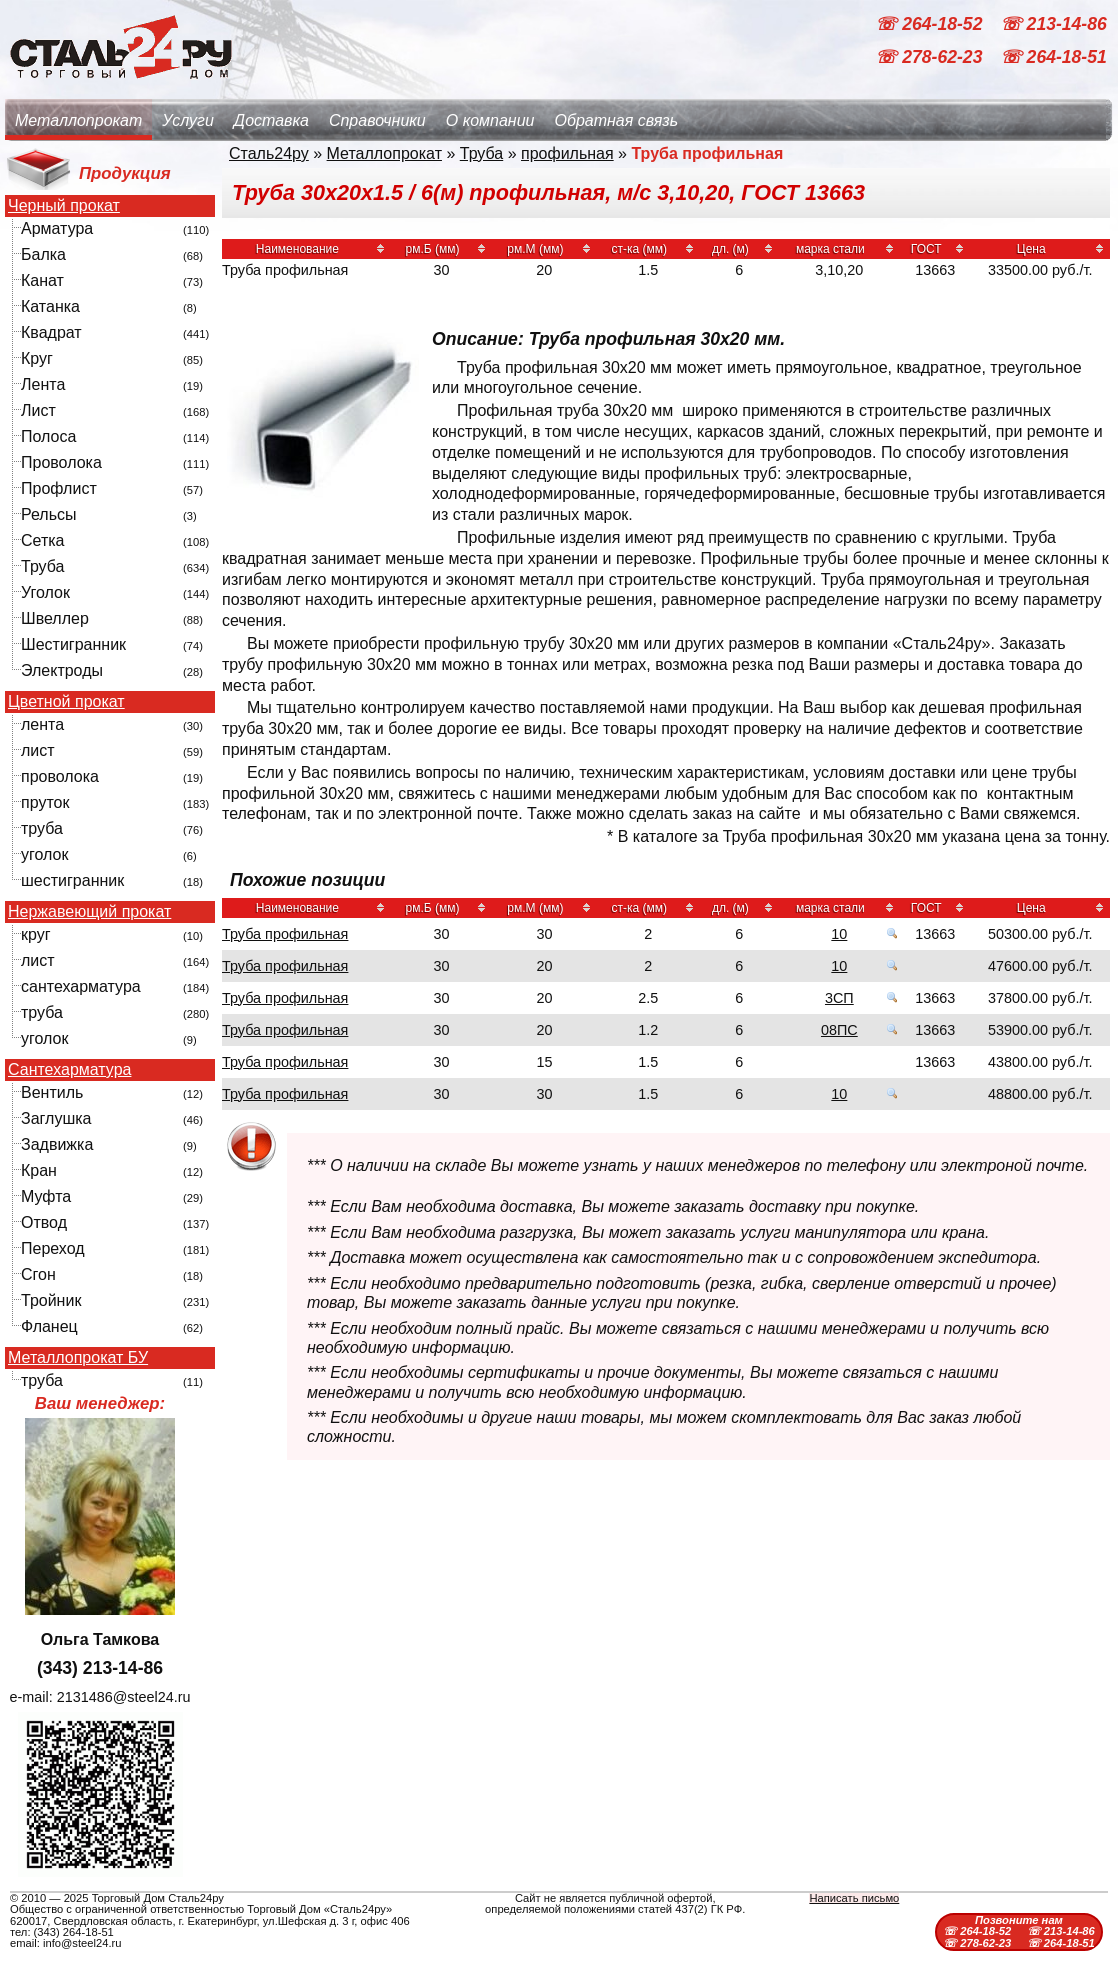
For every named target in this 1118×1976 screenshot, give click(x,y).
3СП (839, 998)
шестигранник (72, 880)
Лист (38, 410)
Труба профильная (285, 934)
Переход (53, 1248)
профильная (567, 153)
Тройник (51, 1300)
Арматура (57, 228)
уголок (44, 854)
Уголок (45, 592)
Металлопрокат (78, 120)
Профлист (59, 488)
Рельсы (49, 514)
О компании (490, 120)
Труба (42, 566)
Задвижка (57, 1144)
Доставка (271, 120)
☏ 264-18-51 (1053, 58)
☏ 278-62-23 (931, 58)
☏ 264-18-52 (931, 24)
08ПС (839, 1030)
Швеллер (55, 618)
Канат (42, 280)
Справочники (377, 120)
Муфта (46, 1196)
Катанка (50, 306)
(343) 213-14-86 (100, 1668)
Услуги (188, 120)
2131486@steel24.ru (124, 1697)
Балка (43, 254)
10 (839, 934)
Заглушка (56, 1118)
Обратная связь (616, 120)
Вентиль (52, 1092)
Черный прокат (64, 206)
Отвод (44, 1222)
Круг (37, 358)
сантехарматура (81, 986)
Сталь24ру (269, 153)
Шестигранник (73, 644)
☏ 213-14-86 (1053, 24)
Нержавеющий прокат (89, 912)
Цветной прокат (66, 702)
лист (38, 750)
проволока (60, 776)
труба (42, 828)
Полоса (48, 436)
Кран (39, 1170)
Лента (43, 384)
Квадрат (51, 332)
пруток (45, 802)
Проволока (61, 462)
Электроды (62, 670)
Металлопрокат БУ (78, 1358)
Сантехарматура (69, 1070)
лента (42, 724)
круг (36, 934)
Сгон (38, 1274)
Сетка (43, 540)
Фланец (49, 1326)
